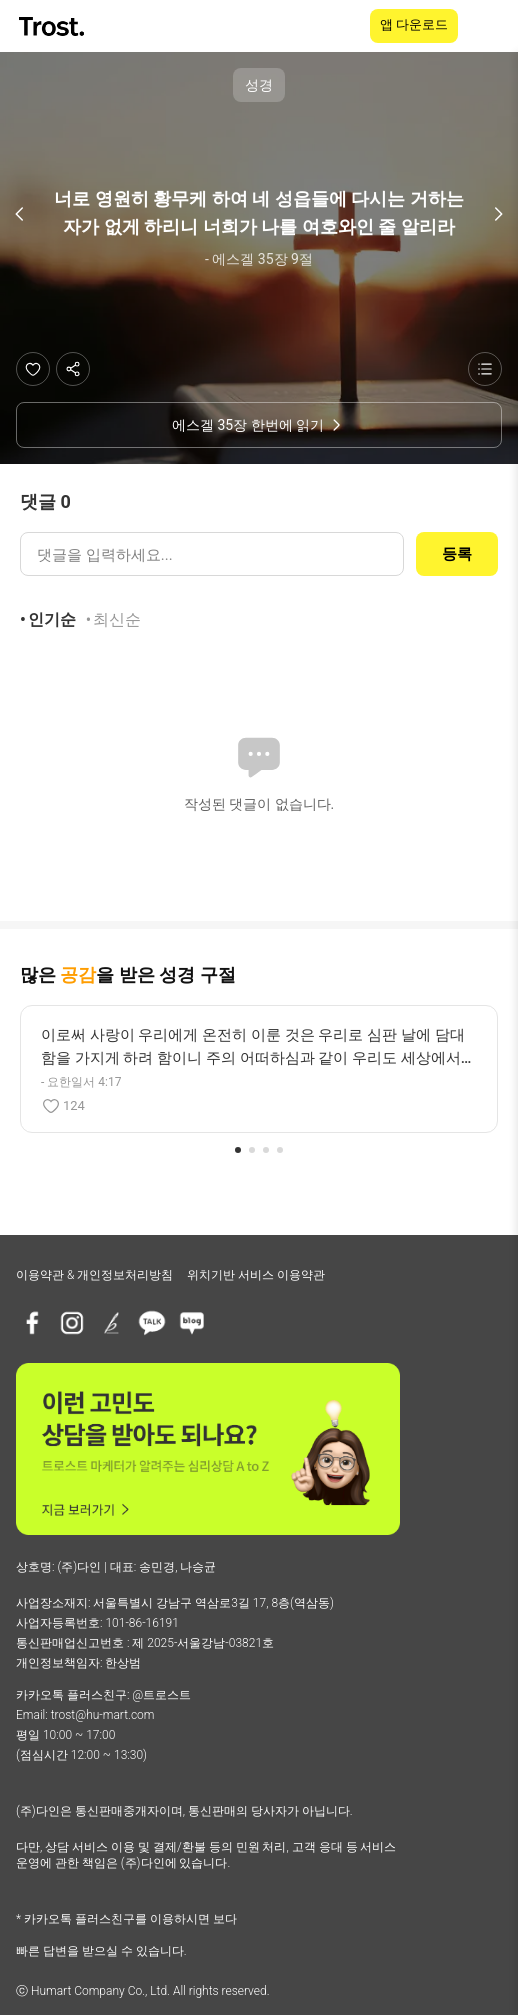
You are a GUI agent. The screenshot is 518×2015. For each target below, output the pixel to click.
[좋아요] (33, 369)
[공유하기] (73, 369)
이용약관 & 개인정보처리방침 (94, 1275)
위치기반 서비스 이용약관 (256, 1275)
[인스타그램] (72, 1323)
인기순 (52, 619)
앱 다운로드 (414, 24)
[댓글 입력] (212, 554)
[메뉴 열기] (490, 26)
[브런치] (112, 1323)
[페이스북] (32, 1323)
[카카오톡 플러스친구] (152, 1323)
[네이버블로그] (192, 1323)
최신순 (117, 619)
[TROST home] (53, 26)
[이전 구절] (20, 214)
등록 (457, 554)
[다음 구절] (498, 214)
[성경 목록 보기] (485, 369)
